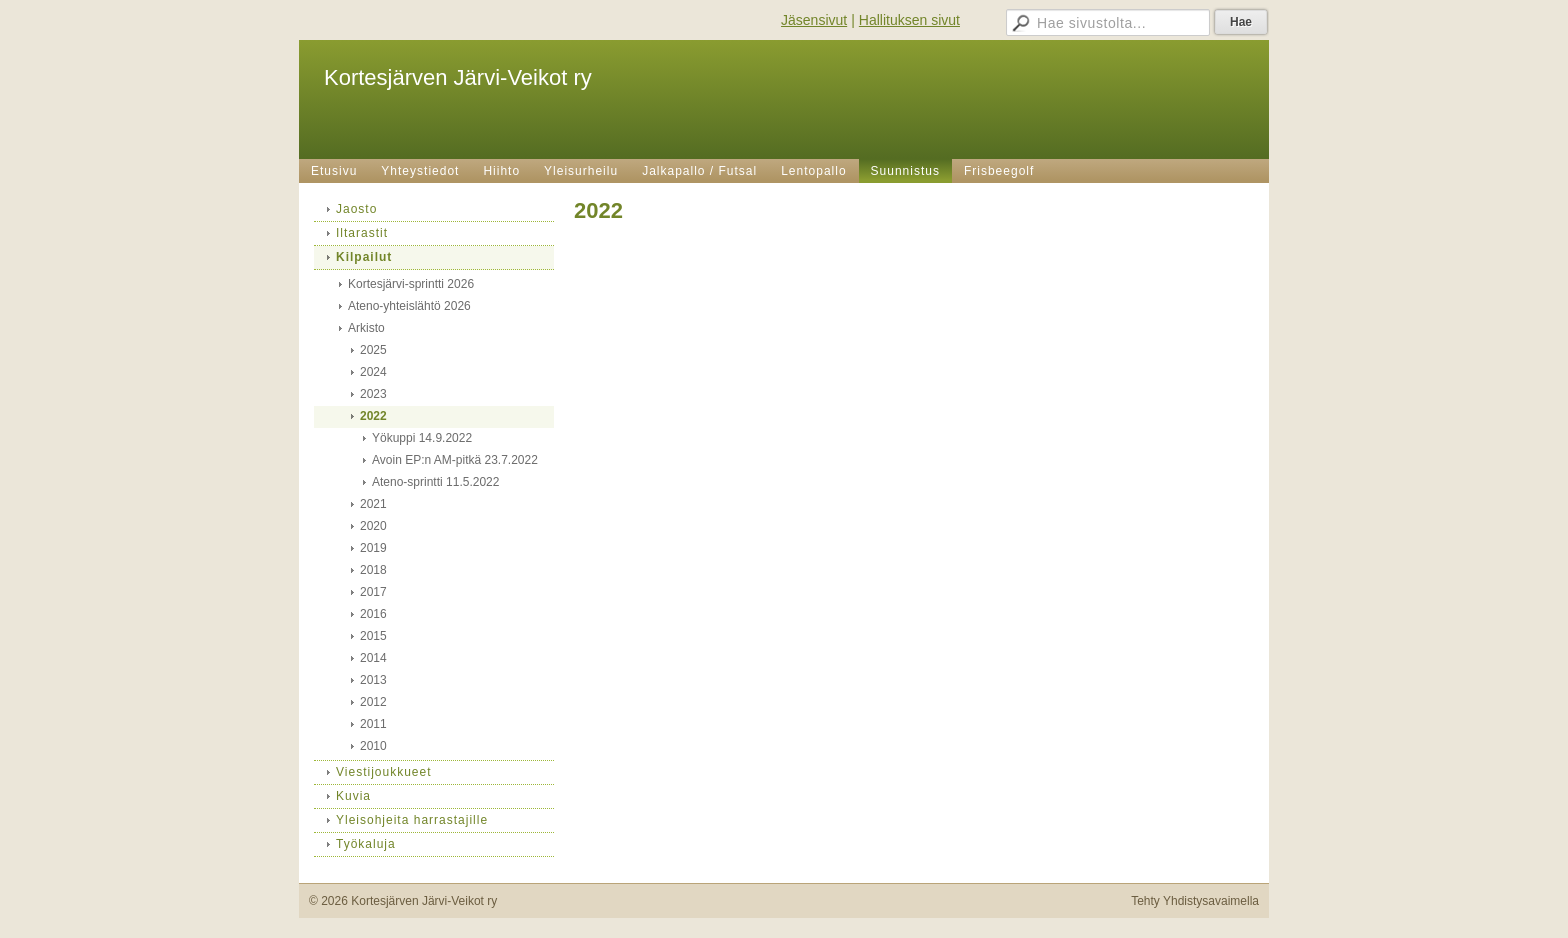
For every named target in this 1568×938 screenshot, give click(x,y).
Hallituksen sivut (909, 20)
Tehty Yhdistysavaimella (1195, 901)
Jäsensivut (814, 20)
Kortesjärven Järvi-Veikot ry (458, 77)
